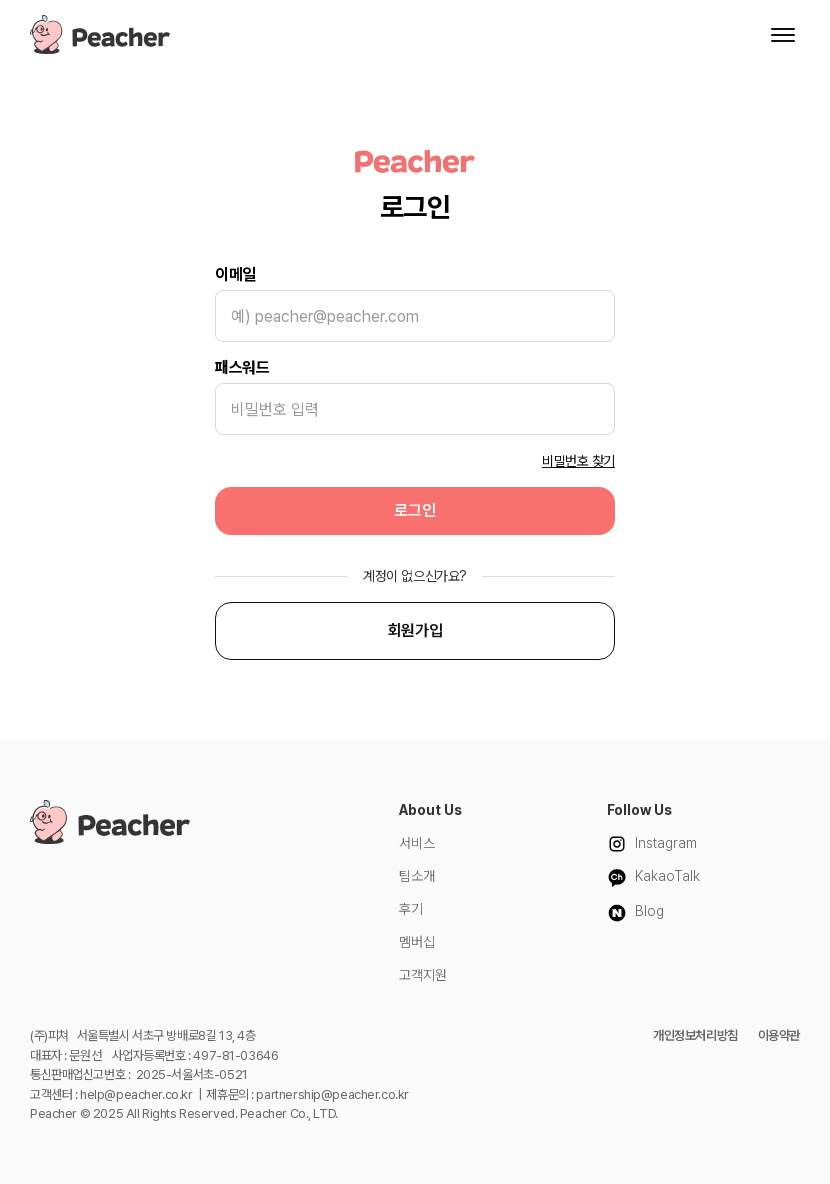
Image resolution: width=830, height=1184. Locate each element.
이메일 (235, 274)
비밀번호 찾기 (578, 461)
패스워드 (242, 367)
